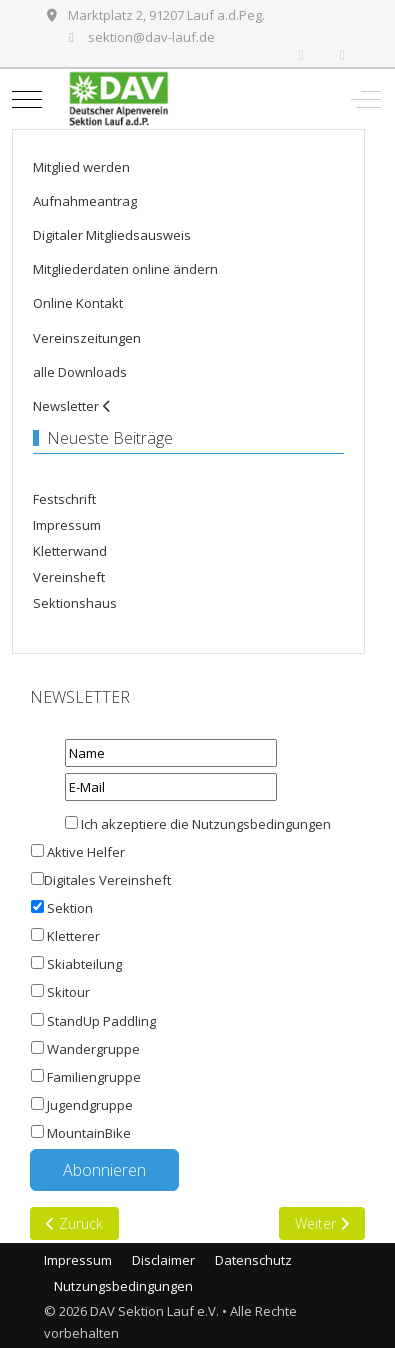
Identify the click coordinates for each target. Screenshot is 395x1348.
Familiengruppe (94, 1077)
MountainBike (89, 1133)
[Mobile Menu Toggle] (27, 99)
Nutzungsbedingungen (261, 824)
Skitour (68, 992)
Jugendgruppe (90, 1105)
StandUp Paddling (101, 1021)
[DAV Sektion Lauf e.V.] (195, 99)
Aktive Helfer (86, 852)
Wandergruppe (93, 1049)
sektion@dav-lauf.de (151, 37)
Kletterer (73, 936)
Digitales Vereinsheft (101, 880)
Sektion (70, 908)
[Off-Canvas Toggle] (366, 99)
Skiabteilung (84, 964)
